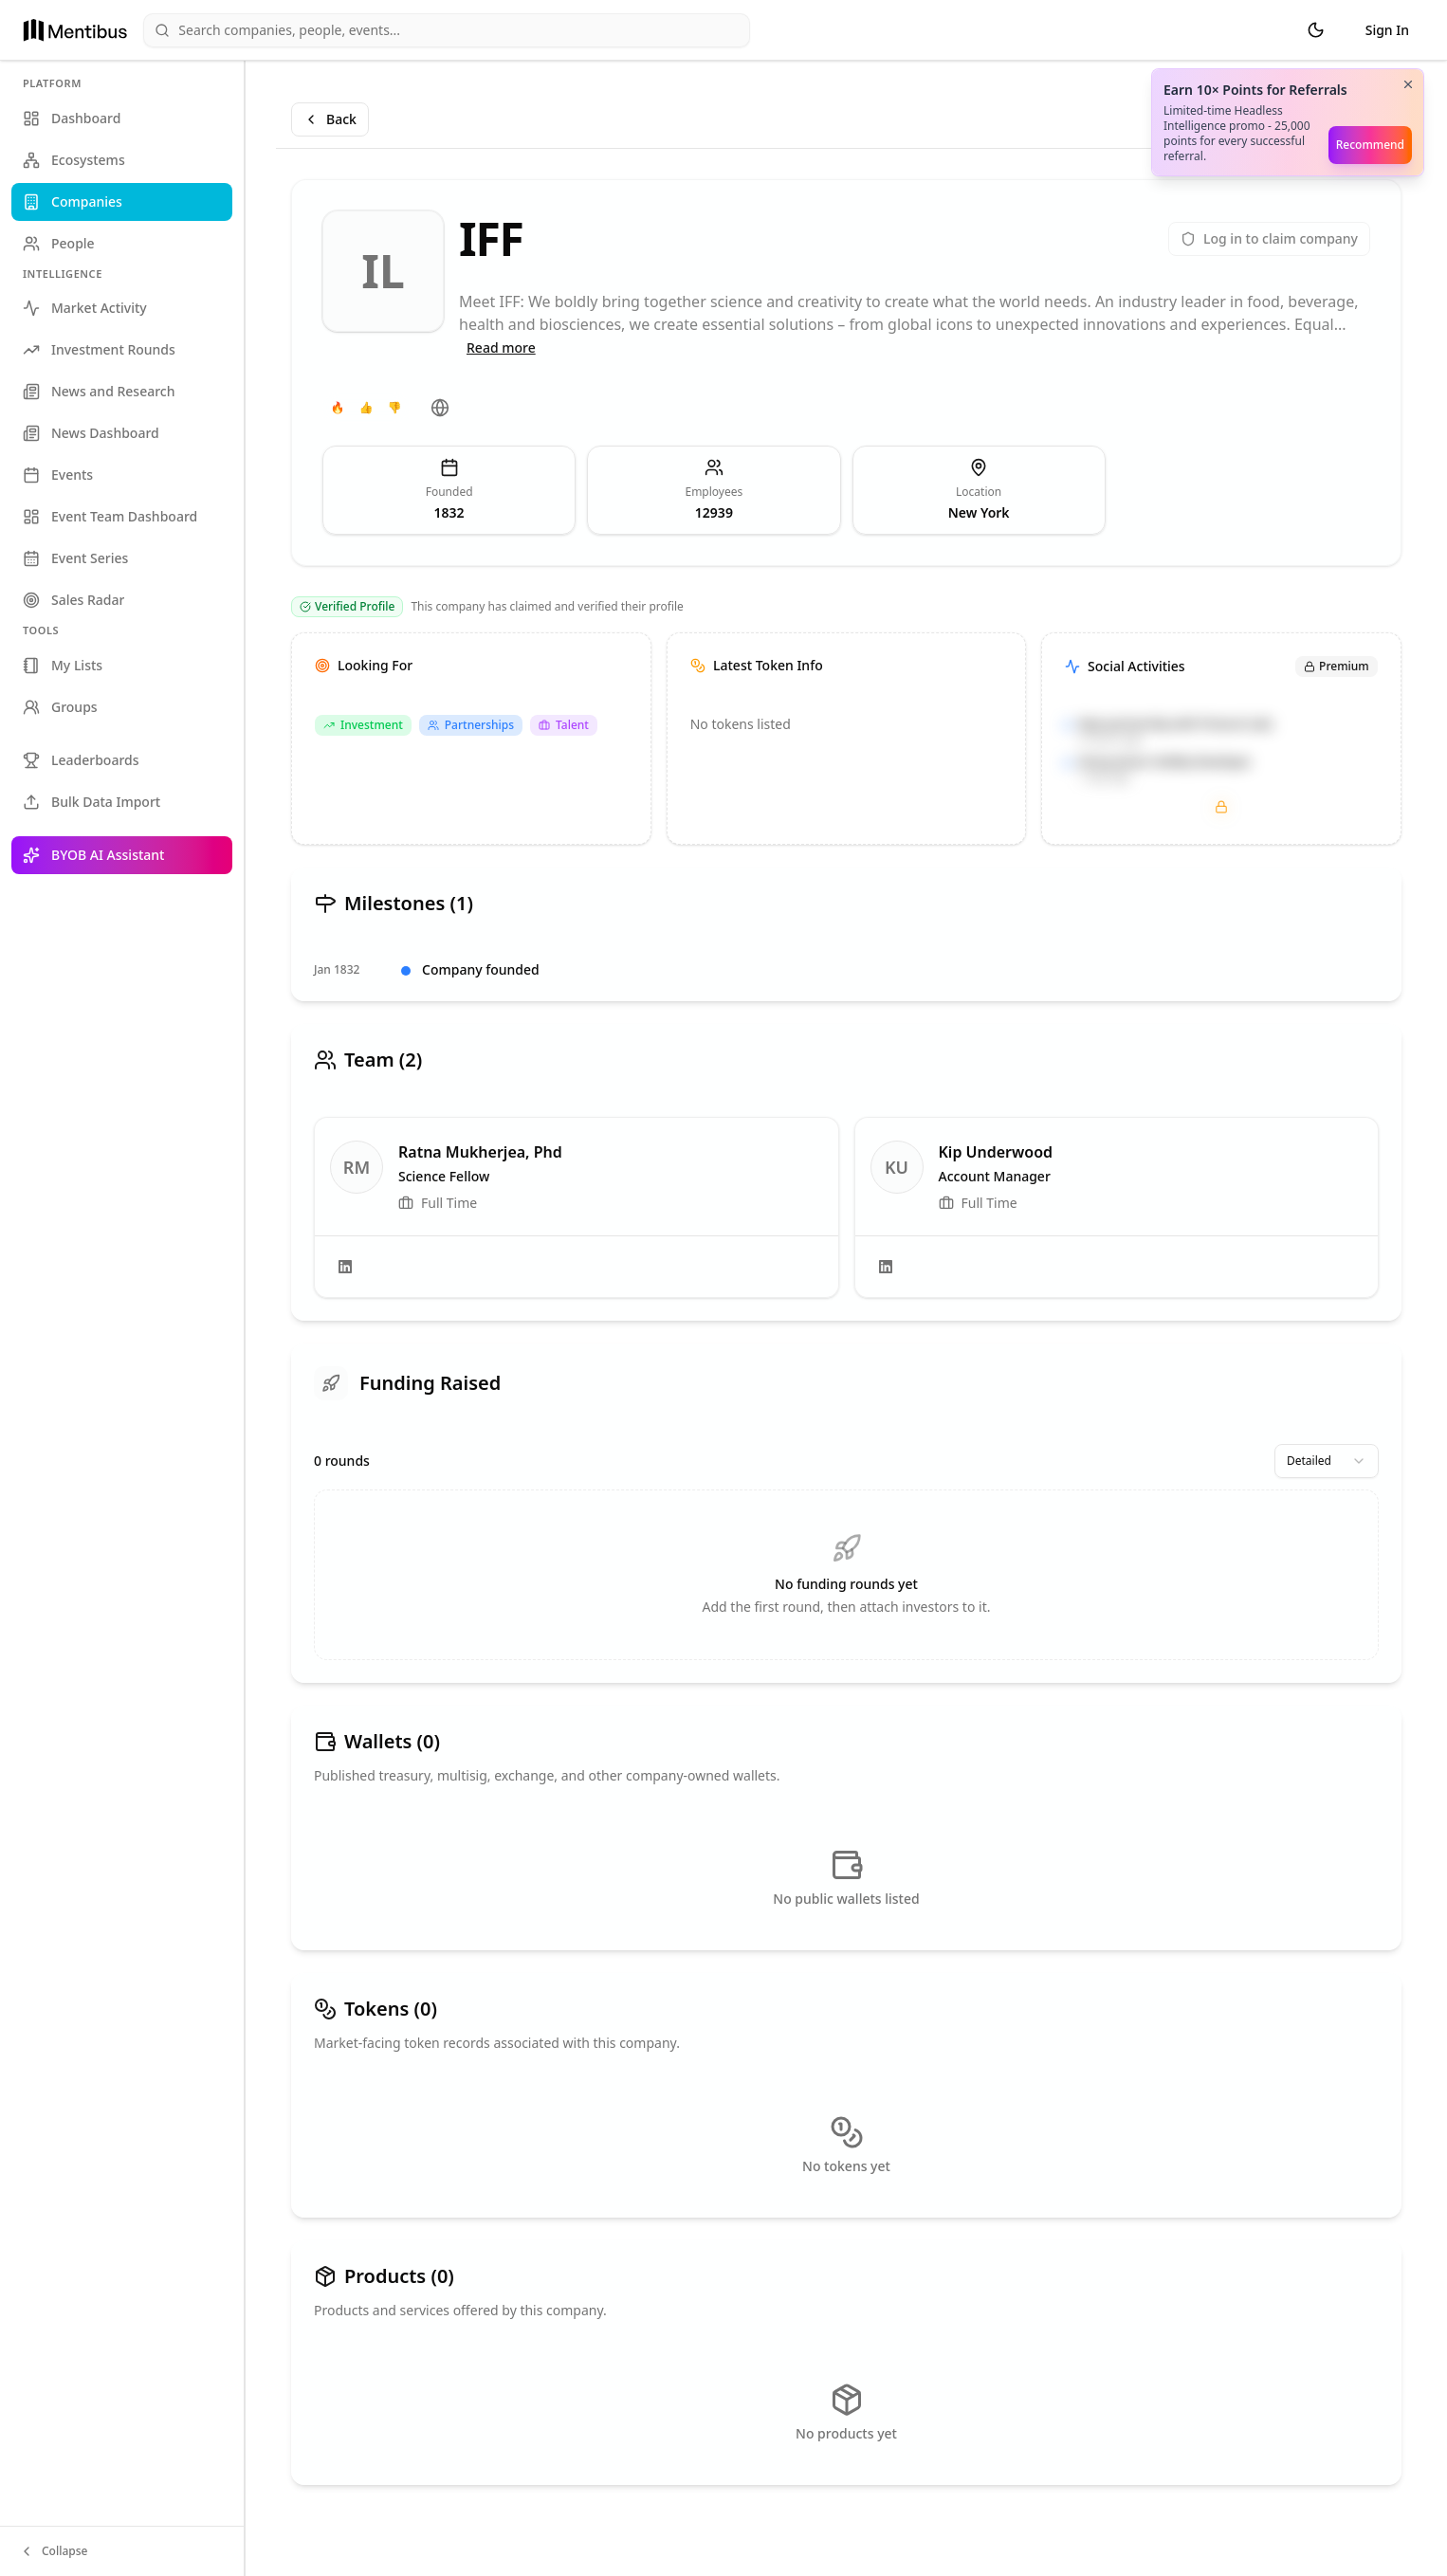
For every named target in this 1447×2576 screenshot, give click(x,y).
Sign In (1387, 30)
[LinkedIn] (345, 1266)
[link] (576, 1207)
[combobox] (1326, 1461)
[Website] (440, 408)
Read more (501, 347)
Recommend (1370, 145)
